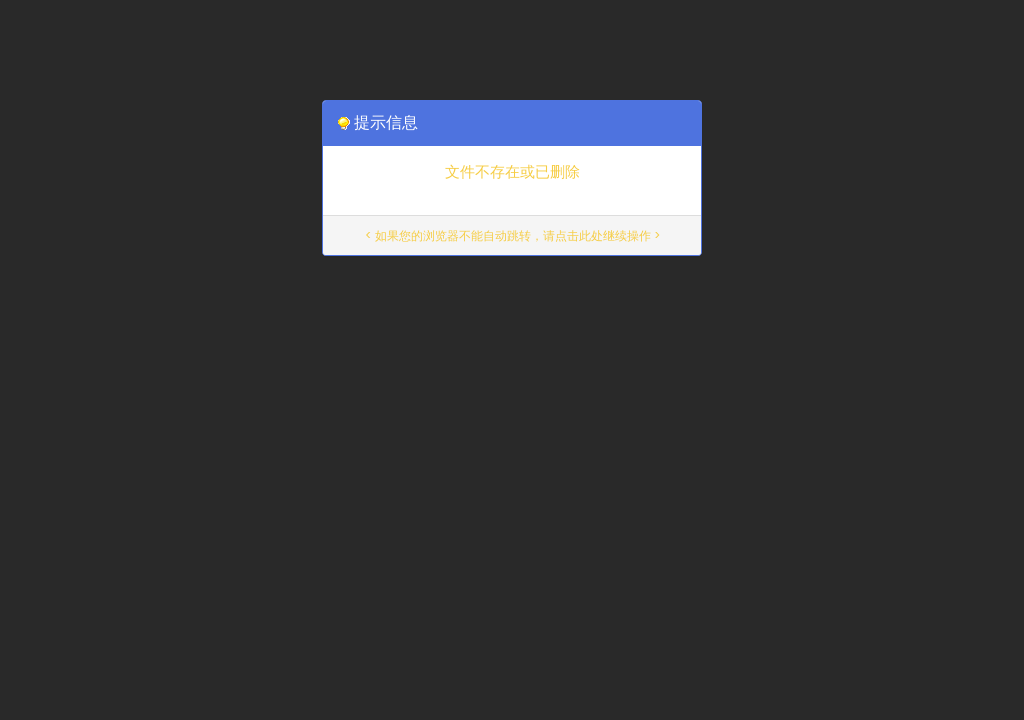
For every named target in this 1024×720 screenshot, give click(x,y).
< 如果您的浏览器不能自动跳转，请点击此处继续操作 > (512, 235)
